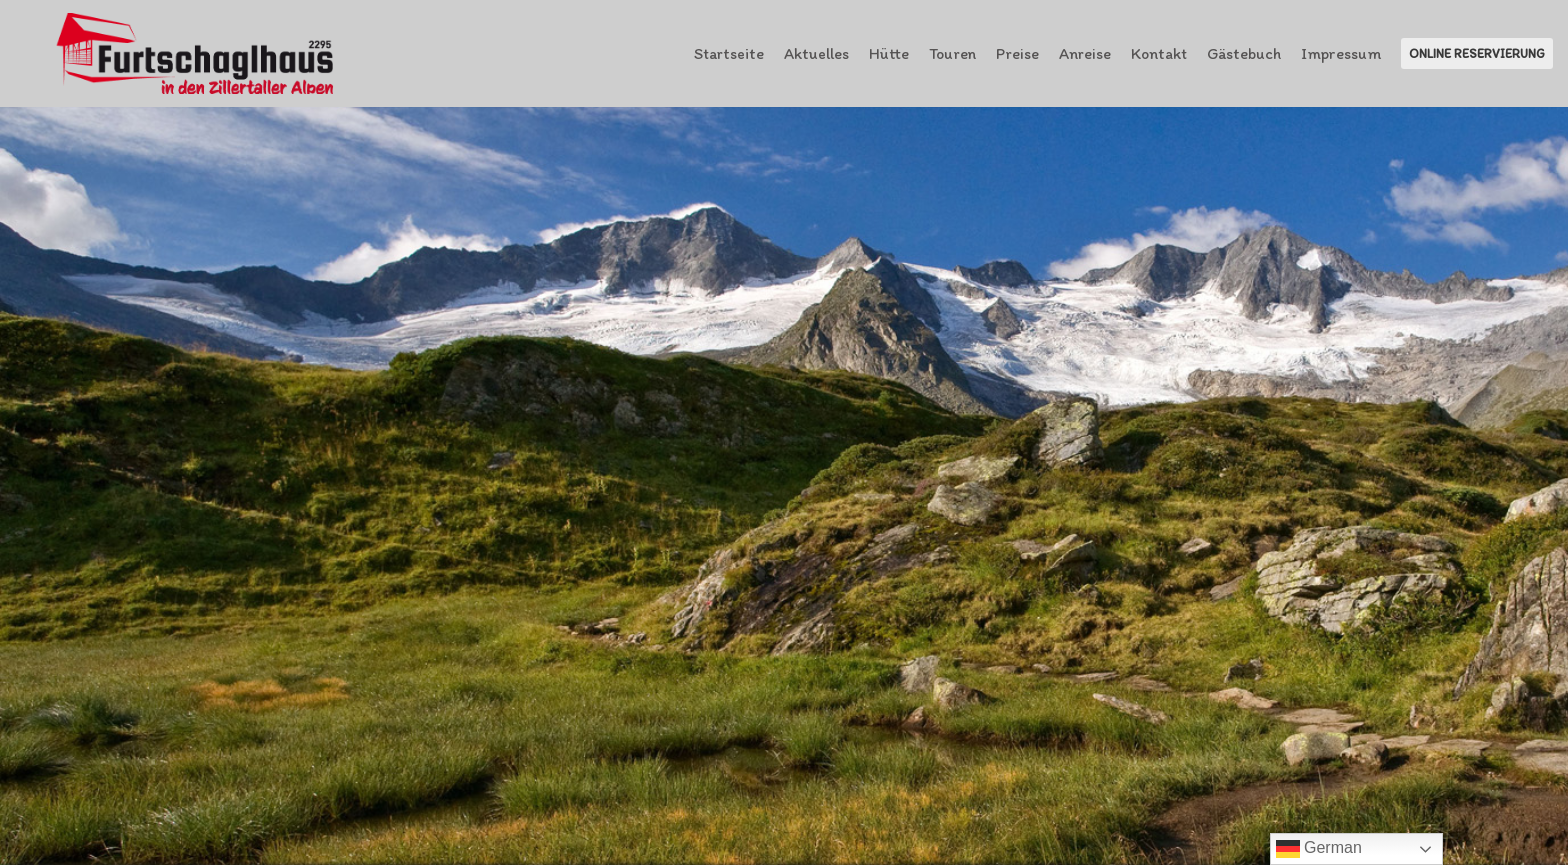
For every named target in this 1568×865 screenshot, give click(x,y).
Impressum (1341, 53)
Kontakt (1159, 53)
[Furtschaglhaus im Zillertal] (196, 53)
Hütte (889, 53)
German (1319, 849)
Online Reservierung (1477, 53)
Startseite (729, 53)
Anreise (1085, 53)
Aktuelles (816, 53)
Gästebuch (1244, 53)
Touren (952, 53)
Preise (1017, 53)
